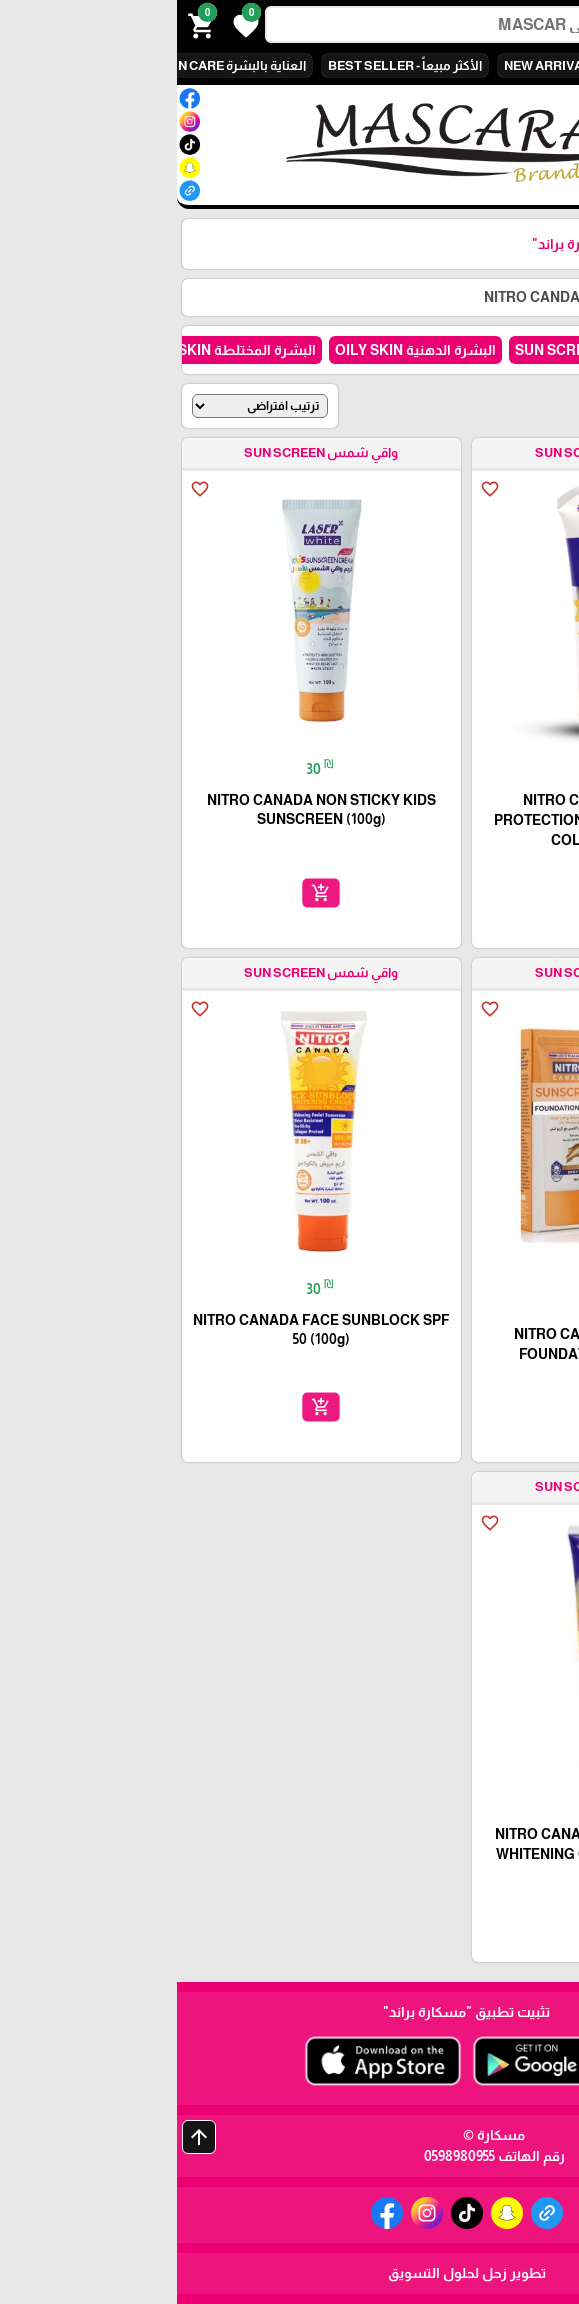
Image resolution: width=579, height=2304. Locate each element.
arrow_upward (22, 2137)
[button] (66, 24)
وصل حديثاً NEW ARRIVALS (404, 65)
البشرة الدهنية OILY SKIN (238, 350)
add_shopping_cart (434, 893)
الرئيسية (538, 297)
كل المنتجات (457, 297)
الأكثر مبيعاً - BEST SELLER (228, 65)
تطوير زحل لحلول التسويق (290, 2273)
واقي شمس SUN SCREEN (423, 350)
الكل (516, 65)
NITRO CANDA (355, 297)
